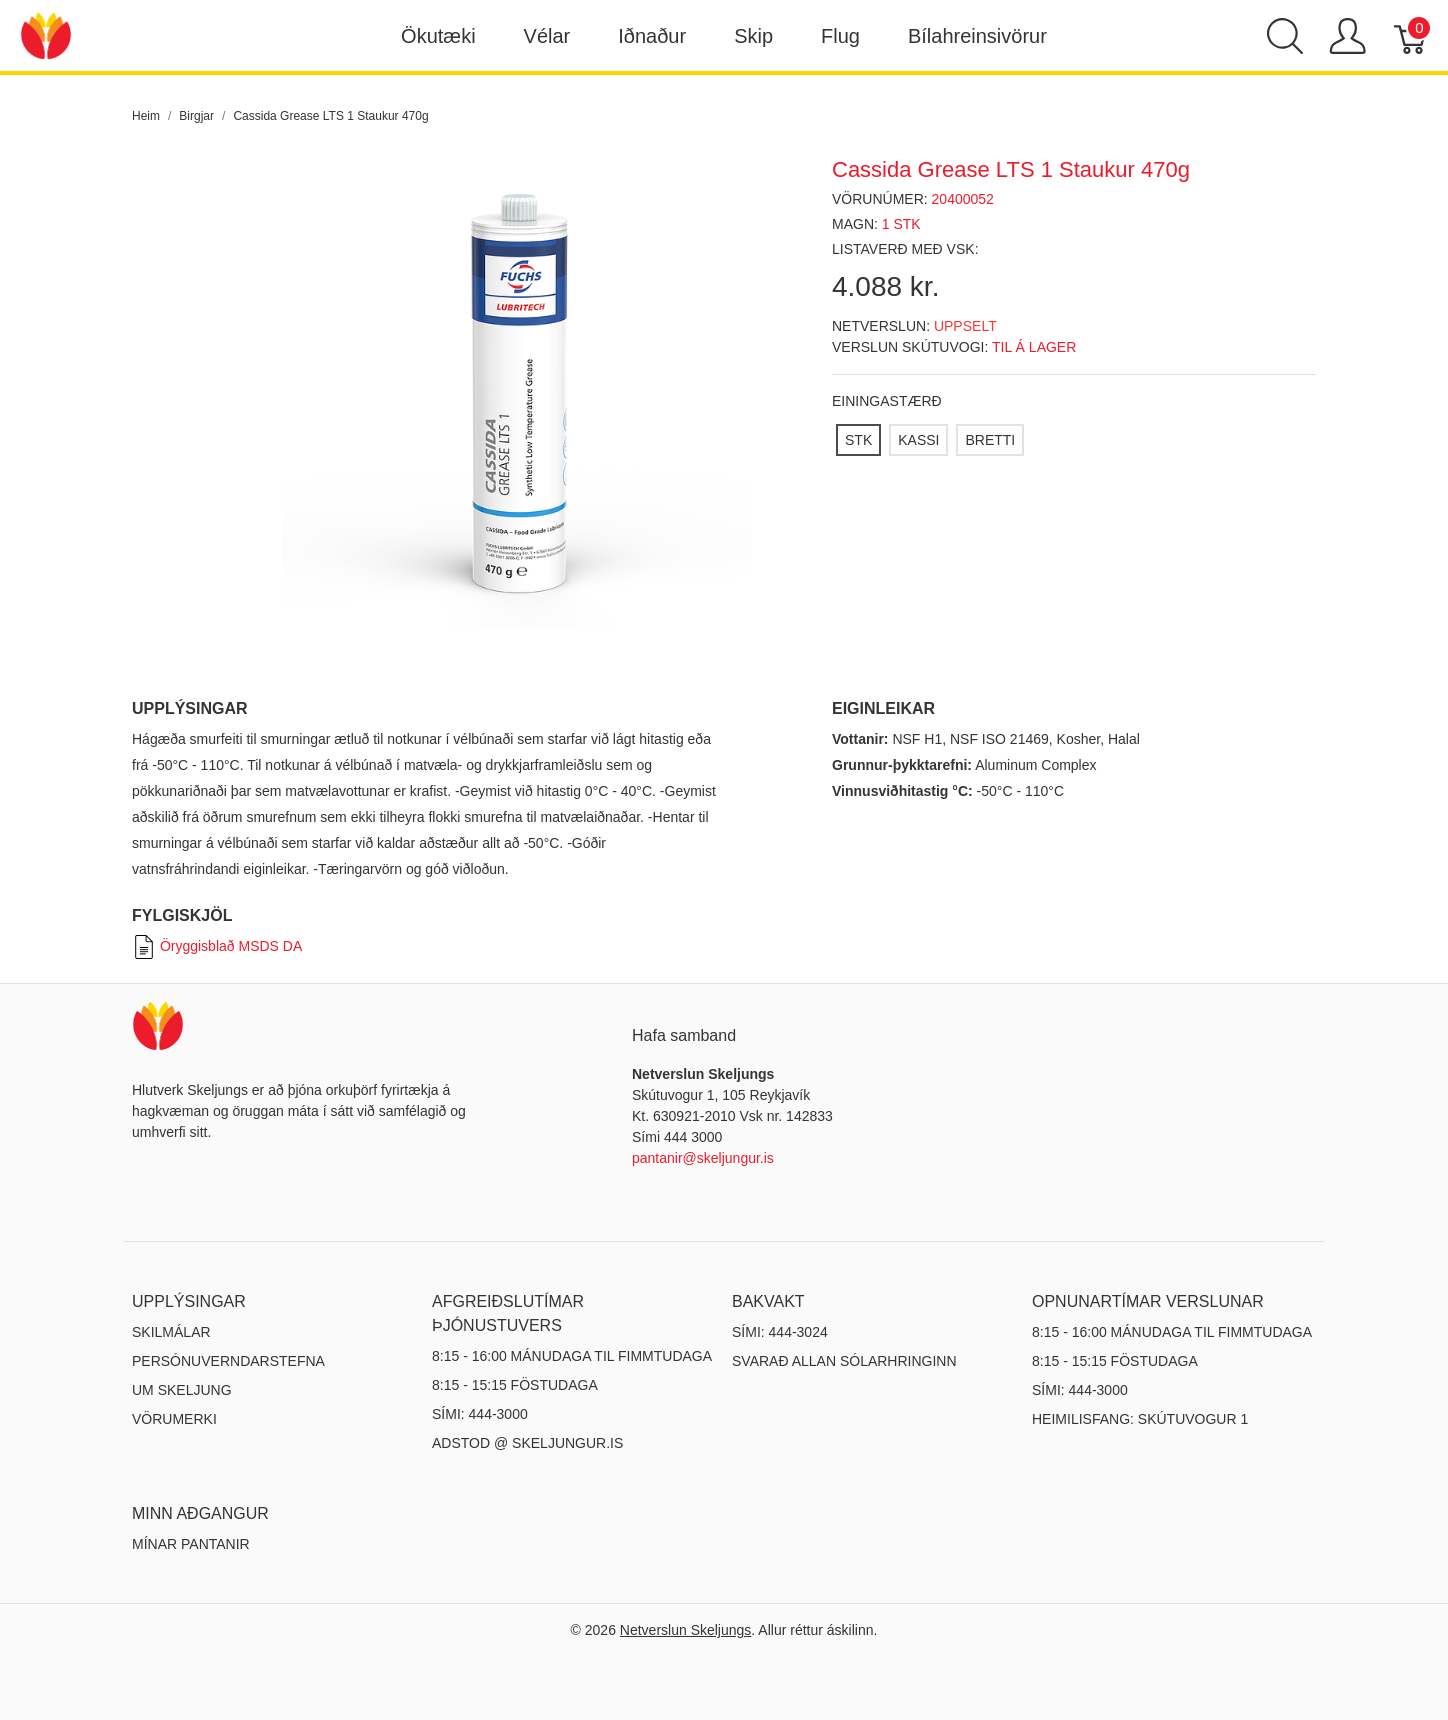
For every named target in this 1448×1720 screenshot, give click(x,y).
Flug (840, 36)
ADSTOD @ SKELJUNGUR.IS (527, 1443)
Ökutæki (438, 36)
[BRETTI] (990, 440)
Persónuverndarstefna (228, 1361)
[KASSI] (918, 440)
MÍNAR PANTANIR (191, 1544)
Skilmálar (171, 1332)
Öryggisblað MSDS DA (217, 946)
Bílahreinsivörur (977, 36)
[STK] (858, 440)
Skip (753, 36)
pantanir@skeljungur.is (703, 1158)
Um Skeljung (182, 1390)
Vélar (547, 36)
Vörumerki (174, 1419)
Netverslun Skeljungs (686, 1630)
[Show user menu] (1347, 36)
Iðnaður (652, 36)
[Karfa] (1411, 36)
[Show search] (1285, 36)
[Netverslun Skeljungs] (46, 34)
